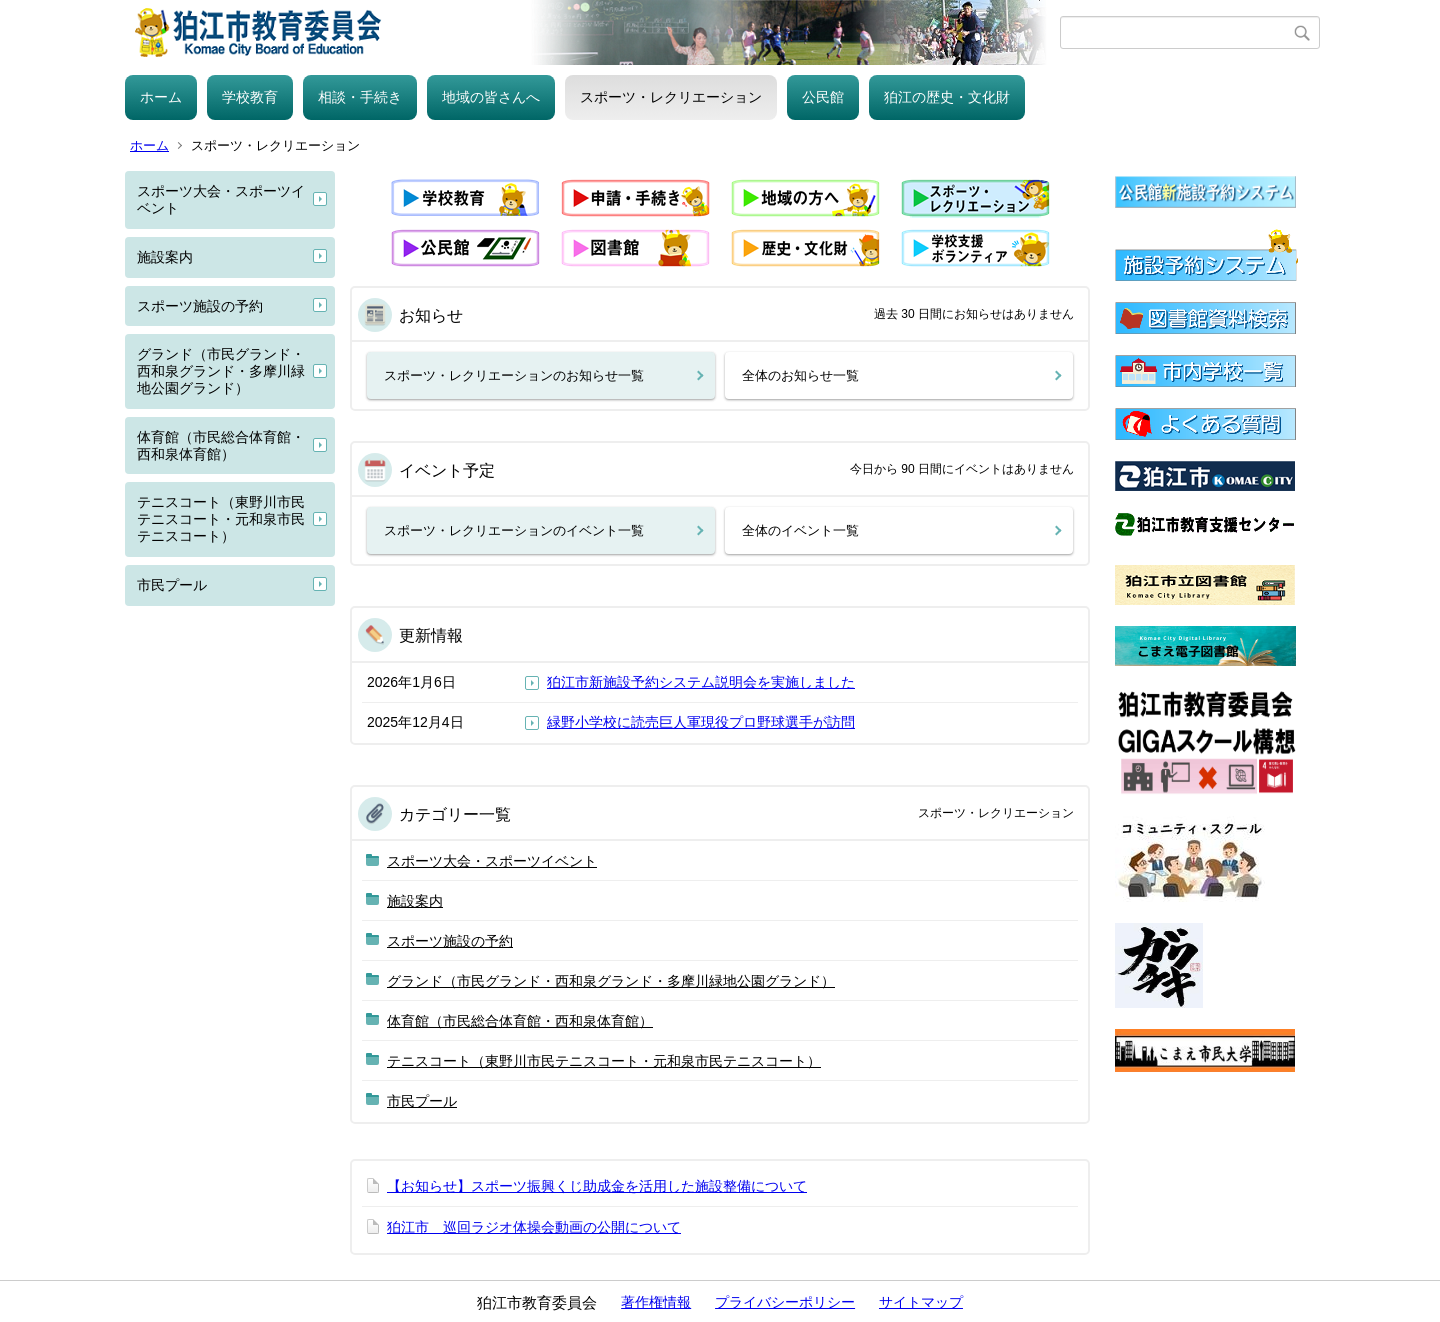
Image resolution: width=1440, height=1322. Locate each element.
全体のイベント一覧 (800, 530)
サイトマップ (921, 1302)
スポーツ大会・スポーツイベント (221, 199)
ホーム (161, 97)
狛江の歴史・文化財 (947, 97)
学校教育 (250, 97)
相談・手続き (360, 97)
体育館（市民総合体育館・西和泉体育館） (221, 445)
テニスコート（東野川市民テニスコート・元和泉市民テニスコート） (221, 519)
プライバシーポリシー (785, 1302)
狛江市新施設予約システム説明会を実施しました (701, 682)
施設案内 (165, 257)
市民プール (172, 585)
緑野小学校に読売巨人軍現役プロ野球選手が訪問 (701, 722)
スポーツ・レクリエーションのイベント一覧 (514, 530)
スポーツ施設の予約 (200, 306)
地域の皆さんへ (491, 97)
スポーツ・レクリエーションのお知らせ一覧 (514, 375)
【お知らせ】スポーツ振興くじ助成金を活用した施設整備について (597, 1186)
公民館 (823, 97)
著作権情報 (656, 1302)
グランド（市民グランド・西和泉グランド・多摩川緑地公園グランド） (221, 371)
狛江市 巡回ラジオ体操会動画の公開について (534, 1227)
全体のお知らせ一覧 (800, 375)
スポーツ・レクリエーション (671, 97)
